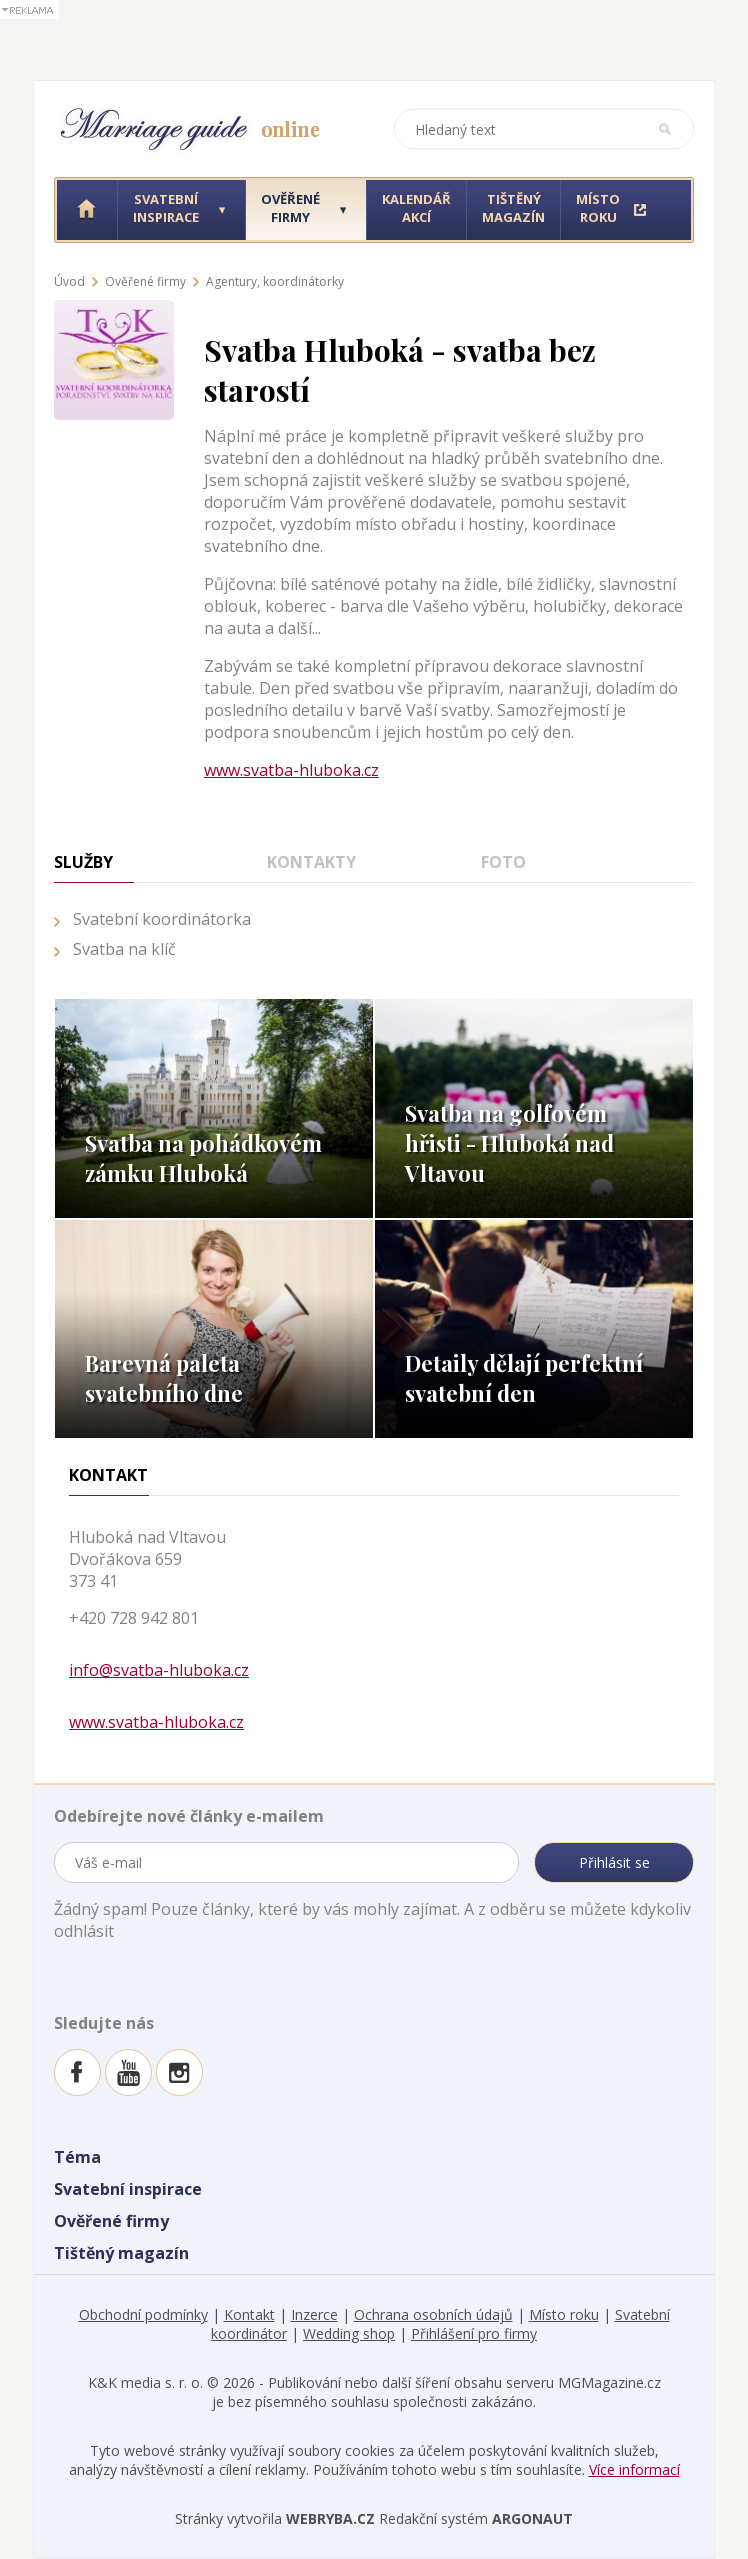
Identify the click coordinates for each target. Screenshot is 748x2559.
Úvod (69, 281)
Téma (77, 2157)
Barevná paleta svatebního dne (164, 1378)
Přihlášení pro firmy (474, 2333)
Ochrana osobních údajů (433, 2314)
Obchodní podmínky (143, 2314)
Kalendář (416, 208)
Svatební (166, 208)
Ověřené (290, 208)
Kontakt (249, 2314)
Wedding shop (349, 2333)
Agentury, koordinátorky (275, 281)
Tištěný (513, 208)
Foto (503, 862)
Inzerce (314, 2314)
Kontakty (311, 862)
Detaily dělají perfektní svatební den (524, 1378)
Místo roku (564, 2314)
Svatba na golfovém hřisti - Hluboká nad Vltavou (509, 1143)
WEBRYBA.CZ (330, 2518)
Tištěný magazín (121, 2253)
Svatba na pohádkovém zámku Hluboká (203, 1158)
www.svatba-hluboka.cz (291, 770)
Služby (83, 862)
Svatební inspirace (128, 2189)
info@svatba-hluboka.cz (159, 1670)
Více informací (634, 2469)
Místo (598, 208)
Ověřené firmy (145, 281)
